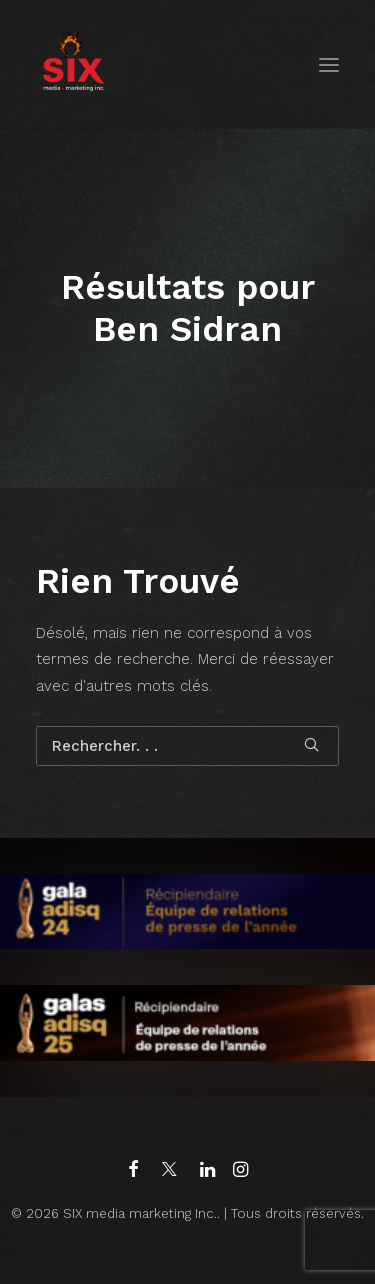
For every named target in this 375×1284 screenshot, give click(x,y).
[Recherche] (187, 746)
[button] (329, 64)
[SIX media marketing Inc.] (73, 64)
